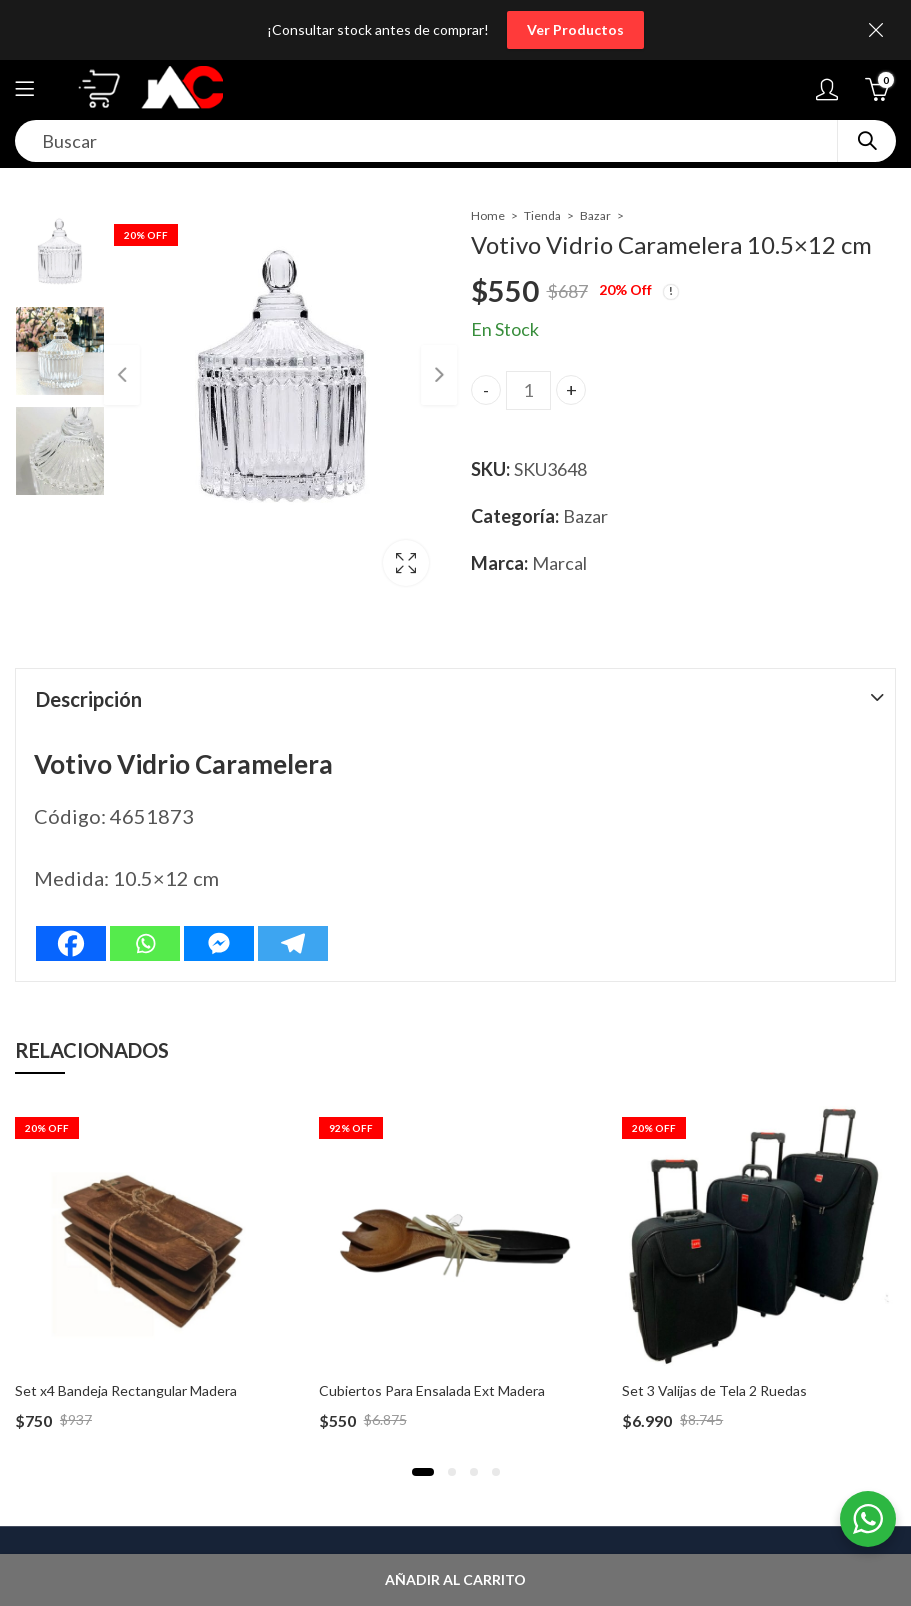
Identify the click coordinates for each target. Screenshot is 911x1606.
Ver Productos (575, 29)
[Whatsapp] (145, 943)
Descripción (89, 699)
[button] (423, 1472)
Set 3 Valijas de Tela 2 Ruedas (714, 1390)
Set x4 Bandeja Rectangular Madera (126, 1390)
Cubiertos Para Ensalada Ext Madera (432, 1390)
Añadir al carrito (455, 1579)
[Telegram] (293, 943)
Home (488, 215)
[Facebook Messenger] (219, 943)
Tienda (542, 215)
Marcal (559, 563)
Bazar (595, 215)
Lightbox (405, 563)
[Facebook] (71, 943)
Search (867, 141)
